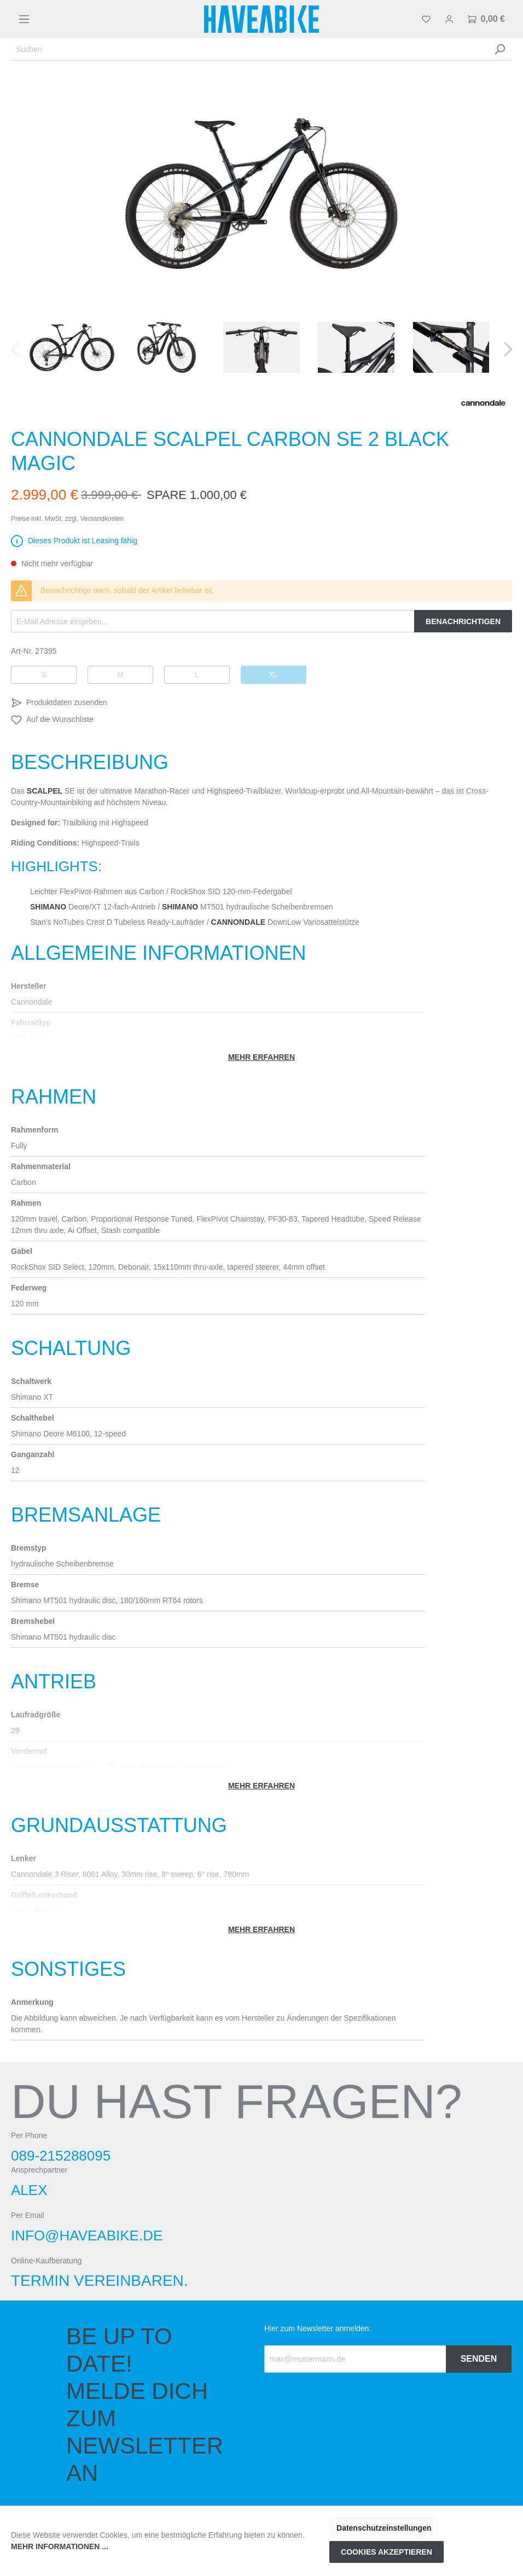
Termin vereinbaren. (99, 2280)
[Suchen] (249, 49)
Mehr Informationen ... (59, 2546)
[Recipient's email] (355, 2359)
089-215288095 (61, 2155)
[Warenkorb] (486, 19)
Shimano (48, 906)
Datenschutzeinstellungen (383, 2528)
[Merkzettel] (426, 19)
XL (273, 674)
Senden (479, 2358)
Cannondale (238, 922)
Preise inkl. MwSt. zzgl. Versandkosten (67, 519)
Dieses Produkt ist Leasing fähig (82, 540)
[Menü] (24, 19)
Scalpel (44, 791)
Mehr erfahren (261, 1057)
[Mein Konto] (449, 19)
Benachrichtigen (463, 621)
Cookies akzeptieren (386, 2552)
